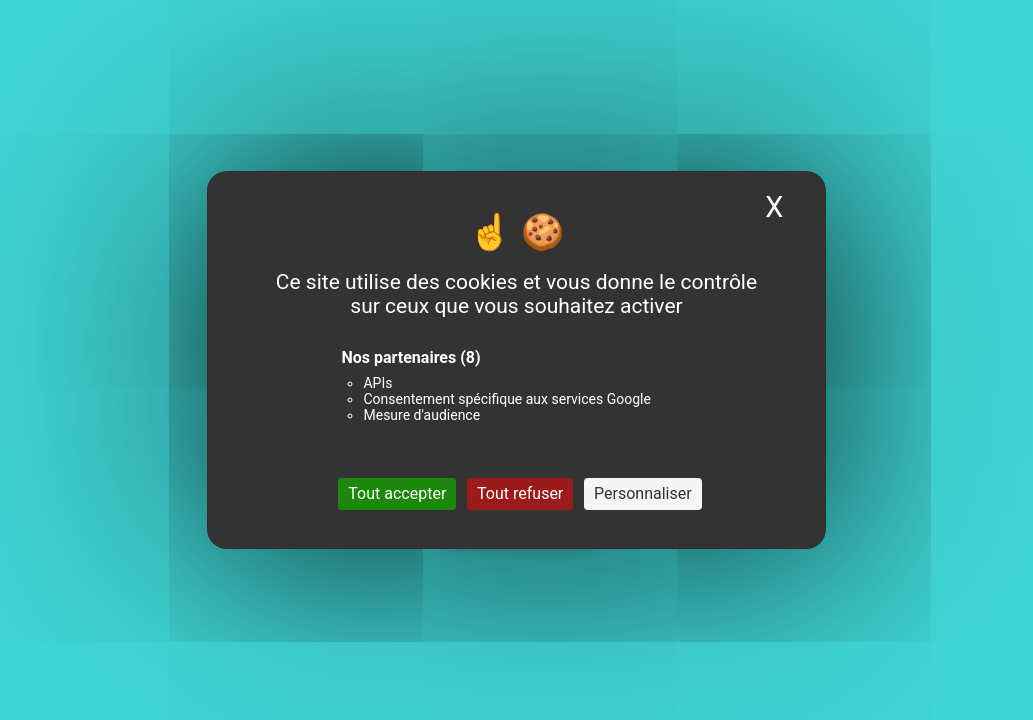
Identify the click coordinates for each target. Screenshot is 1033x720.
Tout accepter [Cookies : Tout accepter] (397, 493)
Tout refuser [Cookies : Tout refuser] (520, 493)
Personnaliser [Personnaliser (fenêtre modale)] (643, 493)
